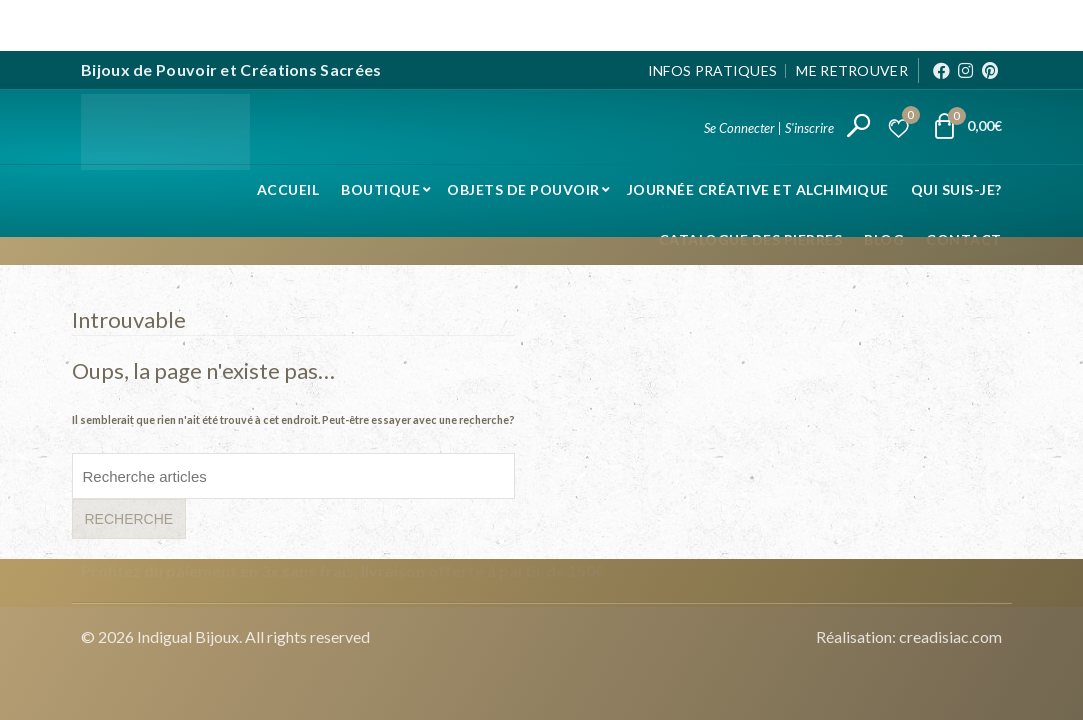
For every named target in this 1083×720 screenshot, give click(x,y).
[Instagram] (965, 67)
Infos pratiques (713, 66)
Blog (884, 236)
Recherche (129, 516)
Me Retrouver (852, 66)
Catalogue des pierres (751, 236)
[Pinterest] (990, 67)
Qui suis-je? (956, 186)
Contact (964, 236)
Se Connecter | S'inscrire (769, 125)
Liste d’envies (908, 115)
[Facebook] (941, 67)
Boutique (380, 186)
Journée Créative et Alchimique (758, 186)
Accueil (288, 186)
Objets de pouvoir (523, 186)
